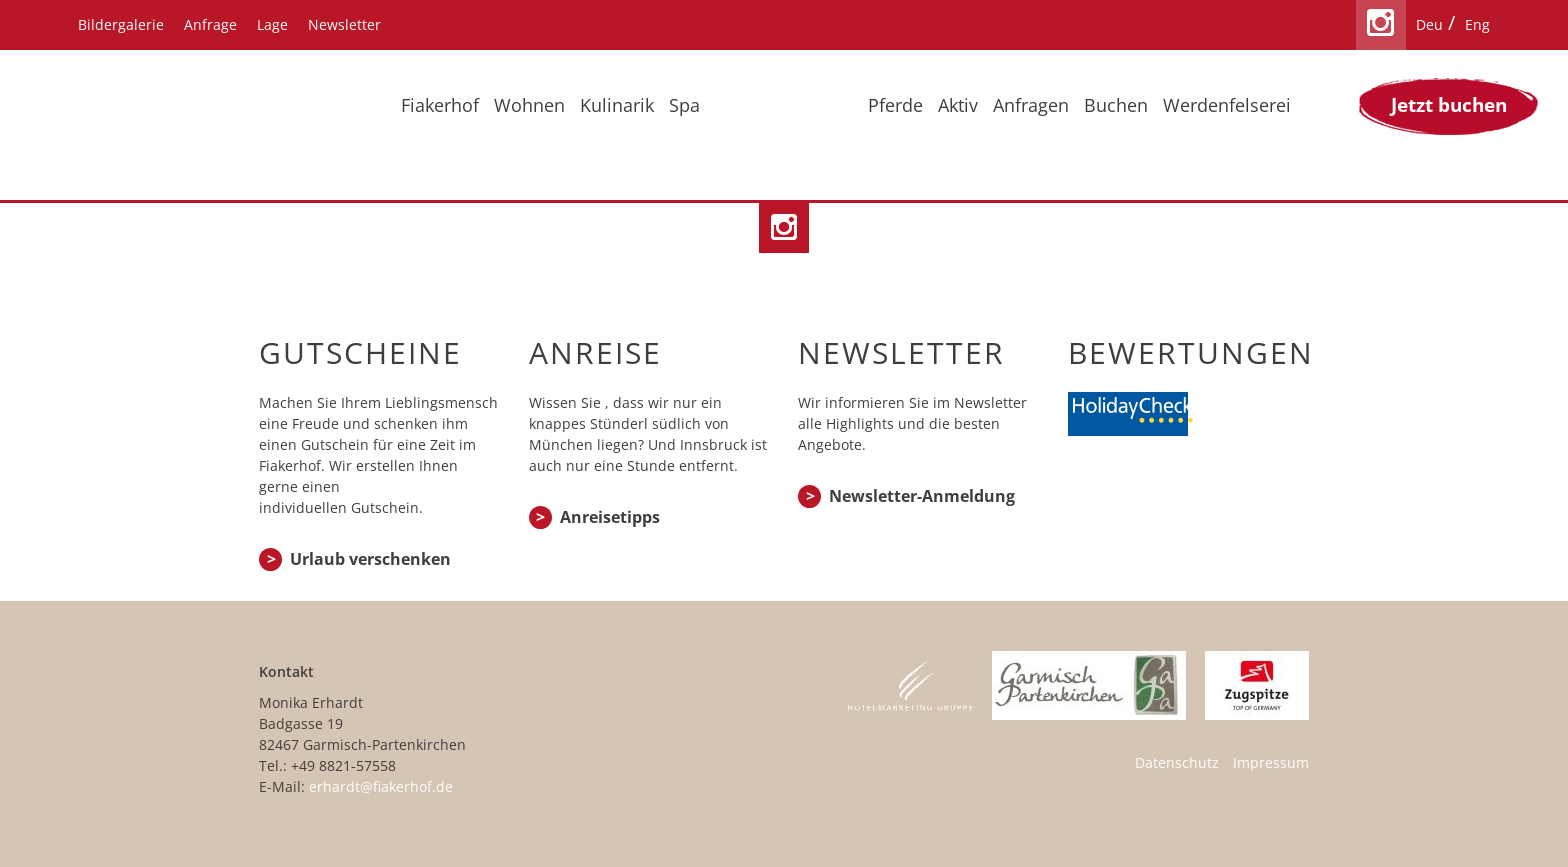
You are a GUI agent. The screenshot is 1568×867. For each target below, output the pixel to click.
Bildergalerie (121, 24)
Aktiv (958, 105)
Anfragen (1031, 105)
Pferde (895, 105)
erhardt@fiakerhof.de (381, 786)
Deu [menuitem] (1429, 24)
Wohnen (529, 105)
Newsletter (344, 24)
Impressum (1271, 762)
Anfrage (210, 24)
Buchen (1116, 105)
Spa (684, 105)
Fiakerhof (440, 105)
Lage (272, 24)
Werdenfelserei (1227, 105)
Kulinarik (617, 105)
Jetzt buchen (1449, 105)
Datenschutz (1177, 762)
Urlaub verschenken (370, 559)
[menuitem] (1429, 25)
